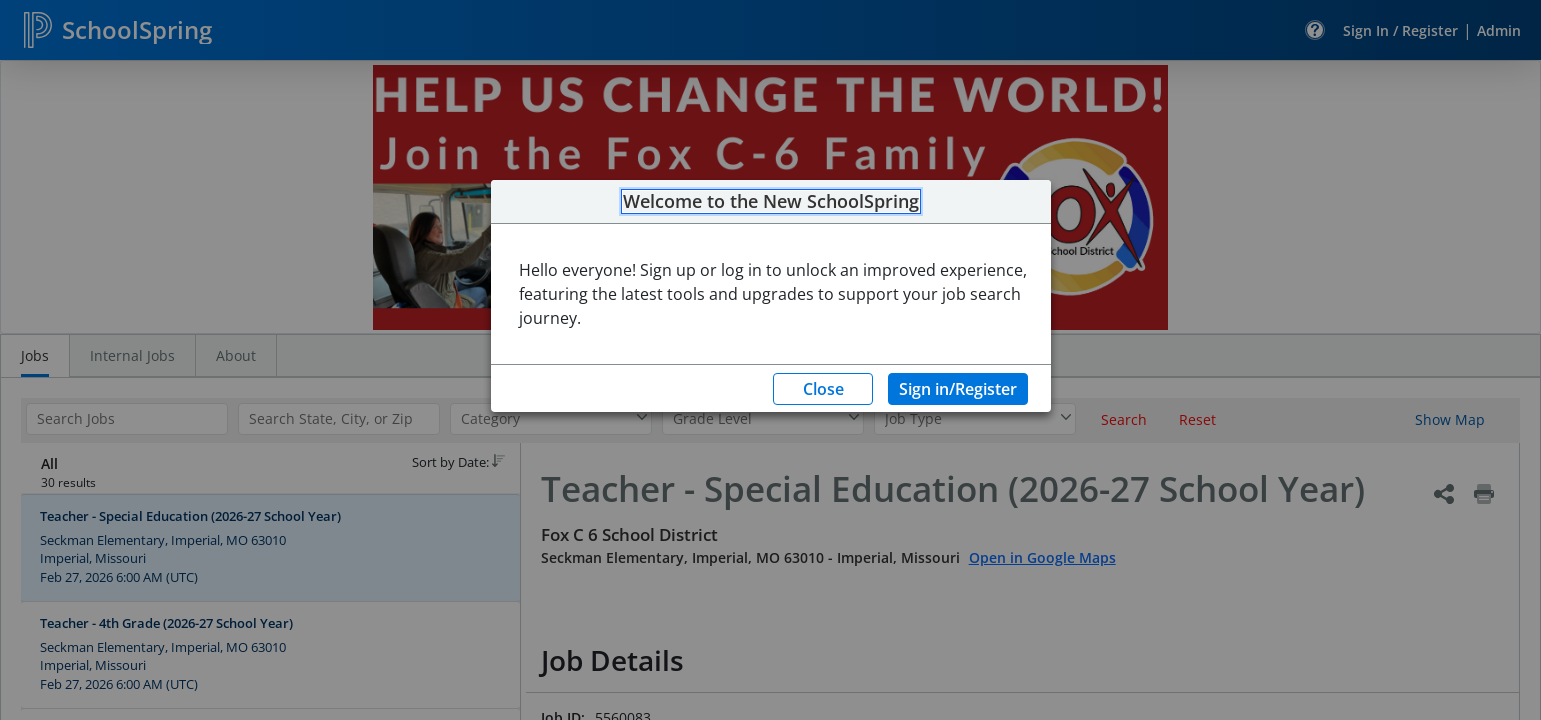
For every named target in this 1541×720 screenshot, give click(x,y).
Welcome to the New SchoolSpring (771, 202)
